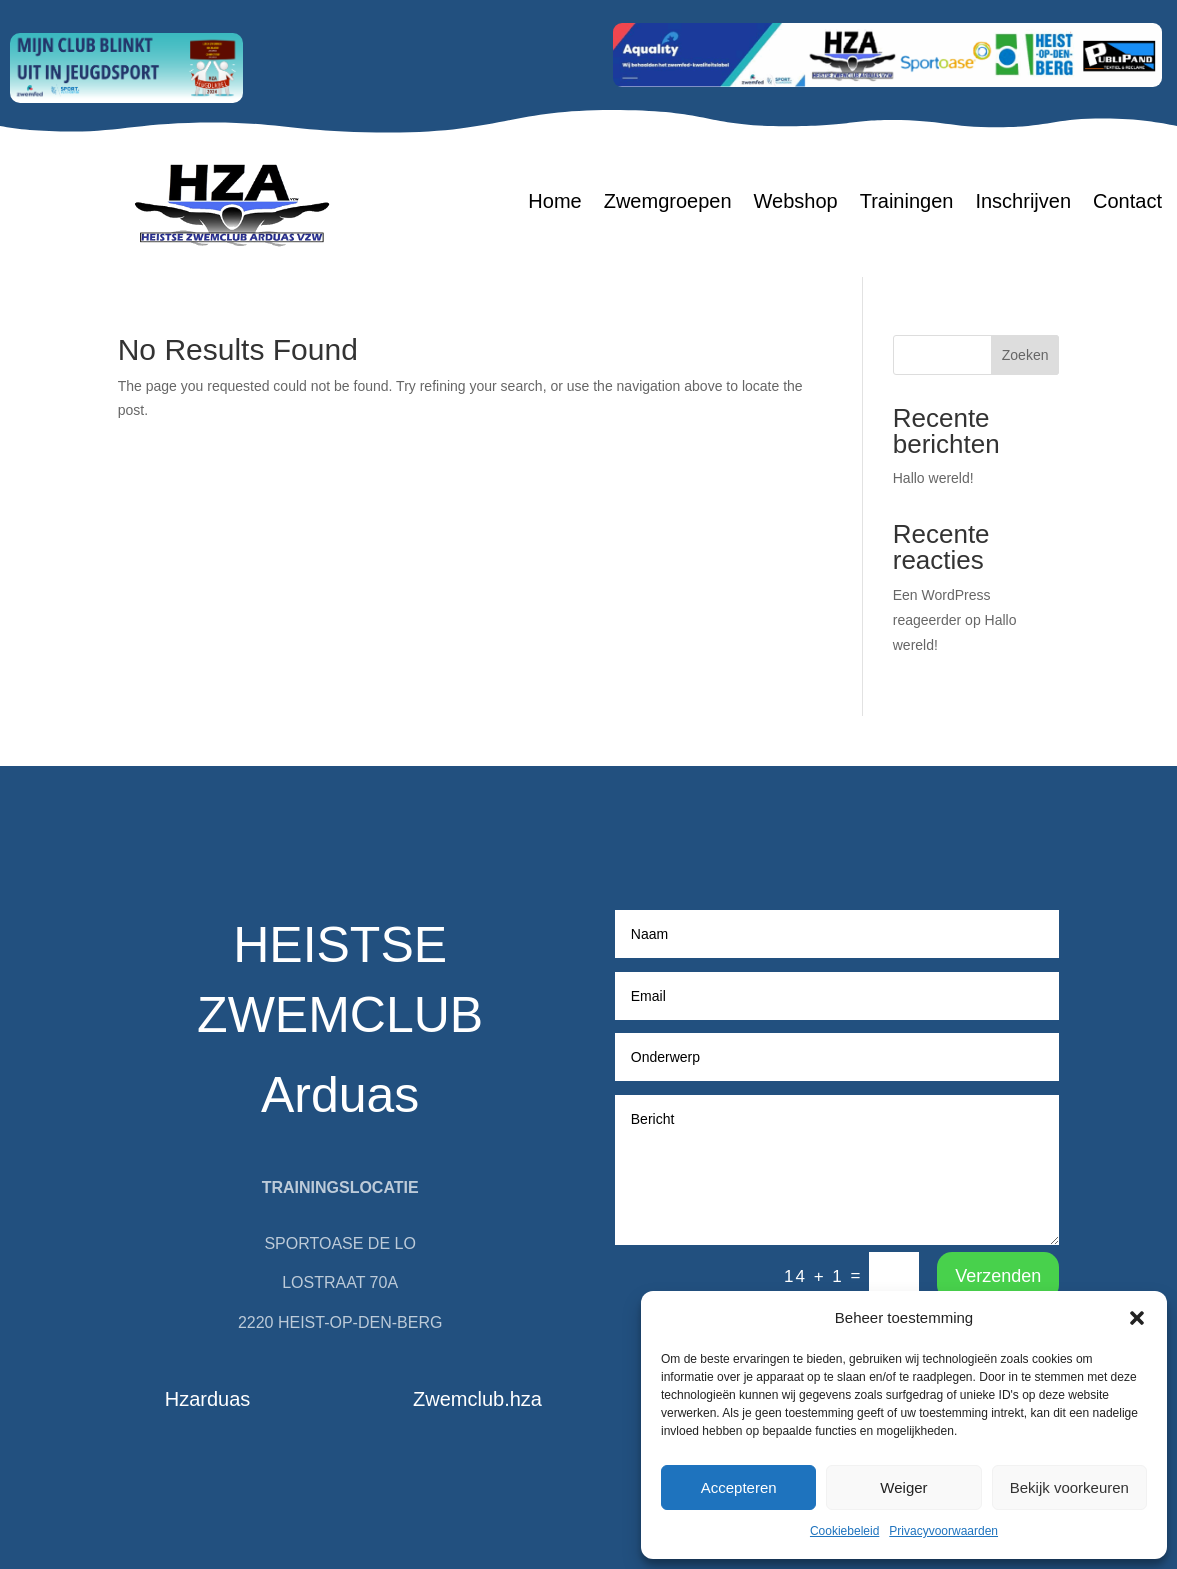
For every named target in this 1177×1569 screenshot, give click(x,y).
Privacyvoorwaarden (943, 1531)
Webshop (796, 203)
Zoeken (1025, 355)
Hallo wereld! (933, 478)
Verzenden (998, 1276)
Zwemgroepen (668, 203)
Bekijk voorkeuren (1069, 1487)
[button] (1137, 1318)
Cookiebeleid (844, 1531)
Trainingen (907, 203)
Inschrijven (1023, 203)
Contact (1127, 203)
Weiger (903, 1487)
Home (554, 203)
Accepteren (739, 1487)
